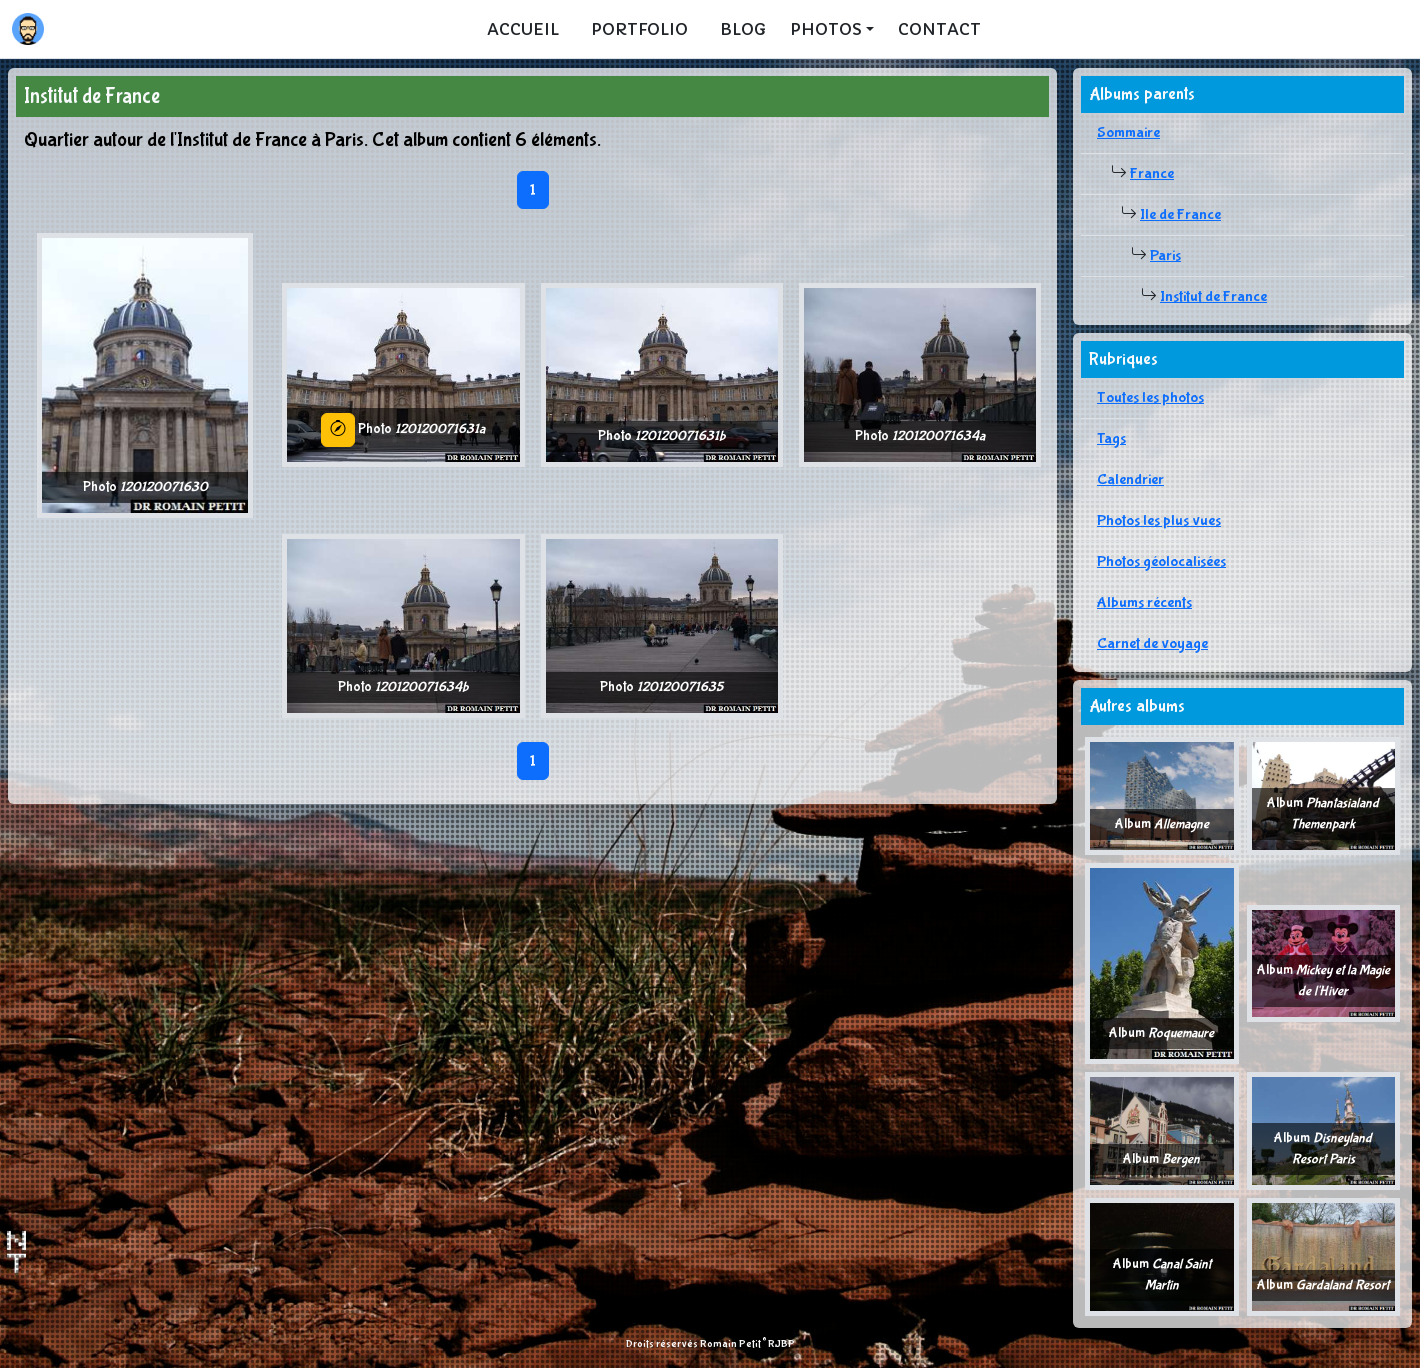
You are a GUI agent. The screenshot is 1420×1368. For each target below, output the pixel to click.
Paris (1165, 255)
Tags (1111, 438)
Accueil (523, 29)
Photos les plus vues (1159, 520)
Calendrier (1130, 479)
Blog (743, 29)
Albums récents (1144, 602)
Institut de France (1213, 296)
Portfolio (639, 29)
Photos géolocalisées (1161, 561)
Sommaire (1128, 132)
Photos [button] (826, 29)
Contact (939, 29)
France (1152, 173)
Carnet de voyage (1152, 643)
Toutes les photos (1150, 397)
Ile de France (1180, 214)
